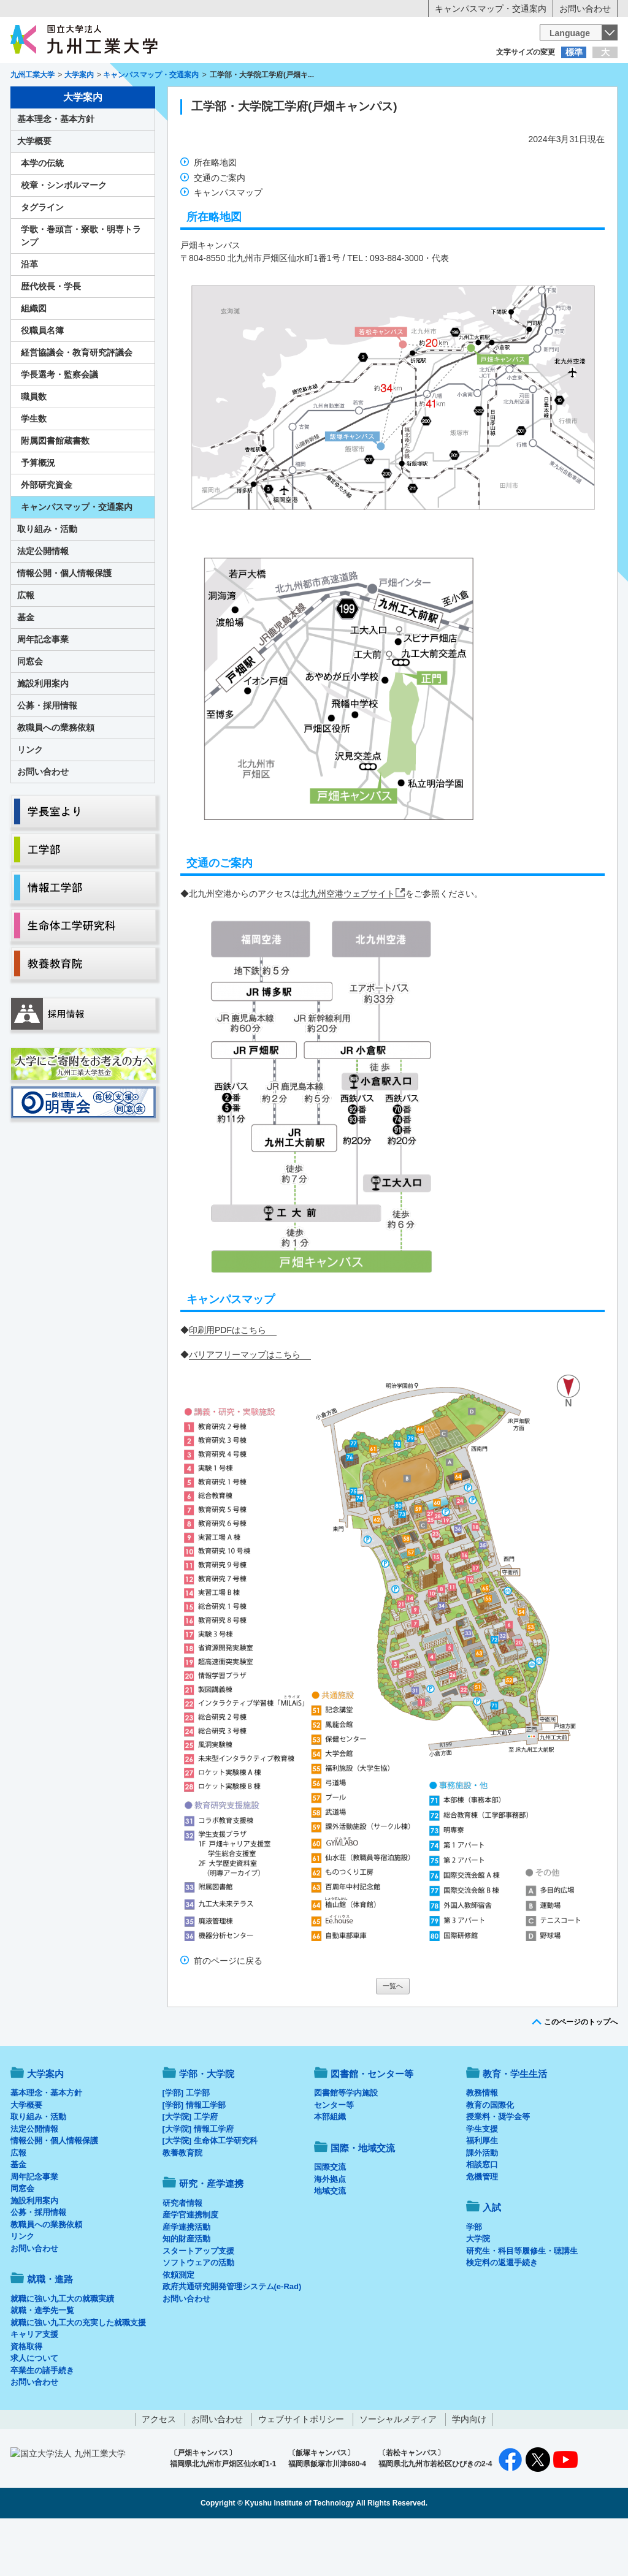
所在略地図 (215, 213)
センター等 (334, 2155)
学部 (474, 2277)
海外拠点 (330, 2230)
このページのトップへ (581, 2073)
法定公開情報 (43, 602)
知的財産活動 (186, 2289)
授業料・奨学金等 (498, 2167)
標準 (574, 52)
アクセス (159, 2470)
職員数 (34, 447)
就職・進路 (352, 102)
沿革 (29, 315)
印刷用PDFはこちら (227, 1381)
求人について (34, 2409)
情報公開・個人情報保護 (64, 624)
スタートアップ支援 (198, 2301)
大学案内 (48, 102)
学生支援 (482, 2179)
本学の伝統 (42, 214)
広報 (25, 646)
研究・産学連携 (428, 102)
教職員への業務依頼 (55, 778)
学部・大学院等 (124, 102)
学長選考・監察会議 (59, 425)
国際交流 (330, 2217)
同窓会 (30, 712)
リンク (30, 800)
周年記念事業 (43, 690)
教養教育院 (182, 2203)
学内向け (469, 2470)
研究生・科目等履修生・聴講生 (522, 2301)
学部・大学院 (206, 2124)
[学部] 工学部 (186, 2143)
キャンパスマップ (228, 243)
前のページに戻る (228, 2011)
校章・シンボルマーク (64, 236)
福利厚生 (482, 2191)
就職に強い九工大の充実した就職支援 (78, 2373)
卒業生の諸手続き (42, 2421)
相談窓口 (482, 2215)
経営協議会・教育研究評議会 (76, 403)
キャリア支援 (34, 2385)
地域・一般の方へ (556, 76)
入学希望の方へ (71, 76)
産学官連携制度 (190, 2265)
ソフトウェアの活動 (198, 2313)
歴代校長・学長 (51, 337)
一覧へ (393, 2036)
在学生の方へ (192, 76)
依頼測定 (178, 2325)
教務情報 (482, 2143)
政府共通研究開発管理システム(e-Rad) (232, 2337)
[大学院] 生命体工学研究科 (210, 2191)
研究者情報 (182, 2254)
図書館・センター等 (372, 2124)
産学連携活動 (186, 2277)
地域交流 (330, 2241)
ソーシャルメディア (398, 2470)
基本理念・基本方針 (55, 170)
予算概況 (38, 514)
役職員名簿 (42, 381)
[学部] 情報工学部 (194, 2155)
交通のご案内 (219, 229)
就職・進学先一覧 (42, 2361)
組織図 (34, 359)
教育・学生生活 (276, 102)
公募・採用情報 (47, 756)
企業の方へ (435, 76)
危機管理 (482, 2227)
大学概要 (34, 192)
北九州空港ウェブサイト (348, 944)
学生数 (34, 469)
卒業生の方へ (314, 76)
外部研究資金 (46, 536)
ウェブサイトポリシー (301, 2470)
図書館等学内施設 (346, 2143)
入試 (579, 102)
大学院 (478, 2289)
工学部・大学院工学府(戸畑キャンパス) (294, 157)
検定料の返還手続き (502, 2313)
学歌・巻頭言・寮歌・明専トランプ (81, 286)
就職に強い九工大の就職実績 (62, 2349)
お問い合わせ (585, 8)
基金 (25, 668)
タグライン (42, 258)
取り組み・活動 (47, 580)
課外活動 (482, 2203)
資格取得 (26, 2397)
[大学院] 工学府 (190, 2167)
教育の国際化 (490, 2155)
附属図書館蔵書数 (55, 491)
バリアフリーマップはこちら (245, 1405)
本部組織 (330, 2167)
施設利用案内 (43, 734)
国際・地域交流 (503, 102)
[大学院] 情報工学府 (198, 2179)
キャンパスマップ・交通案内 (490, 8)
